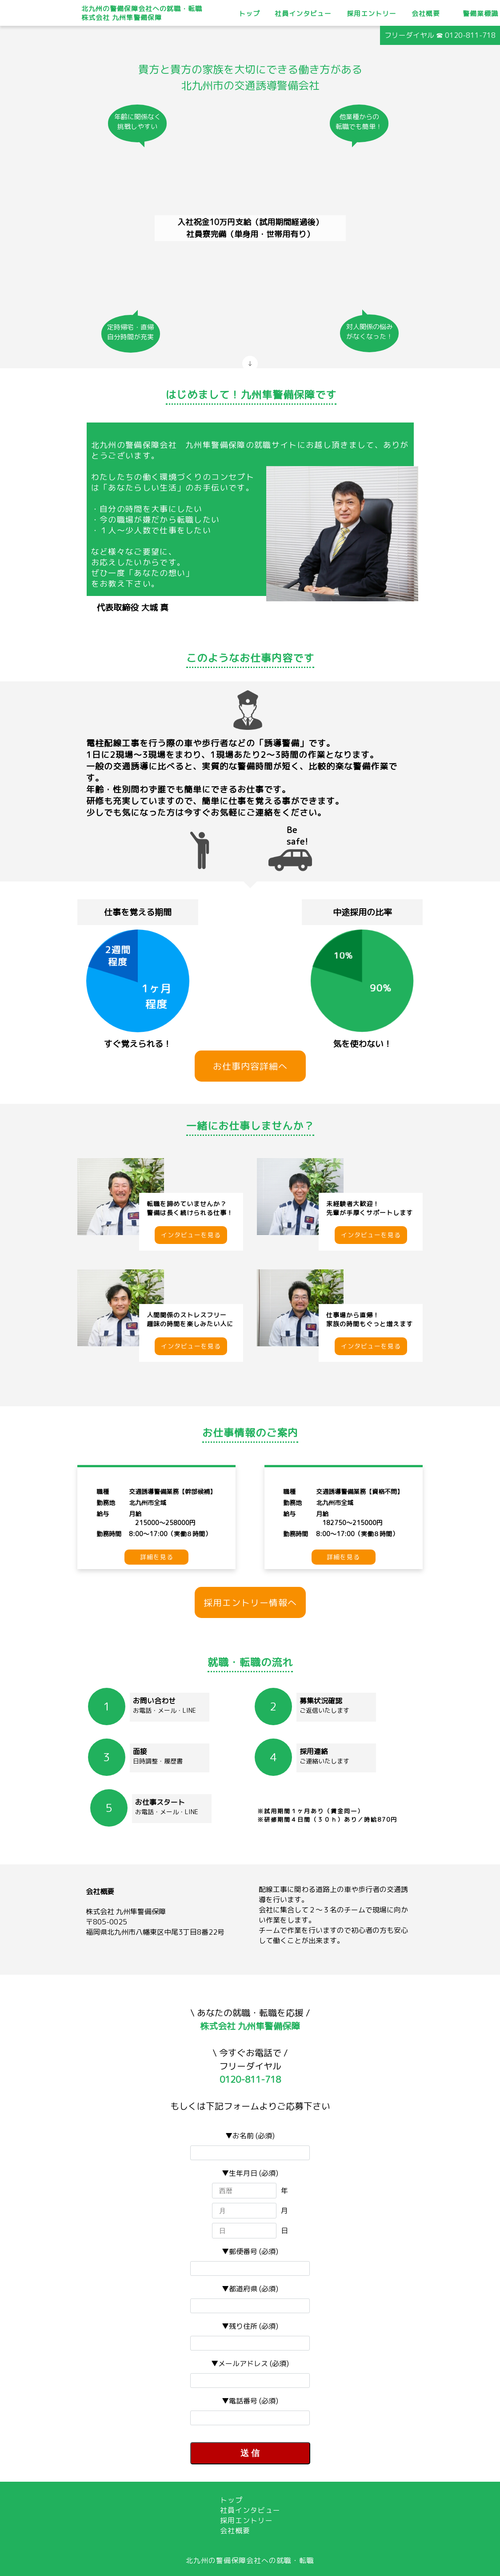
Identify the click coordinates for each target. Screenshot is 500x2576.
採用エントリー (371, 13)
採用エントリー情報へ (250, 1602)
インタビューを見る (191, 1235)
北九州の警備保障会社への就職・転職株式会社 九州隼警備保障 (141, 13)
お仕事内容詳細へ (250, 1066)
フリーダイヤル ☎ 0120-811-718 (440, 35)
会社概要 (426, 13)
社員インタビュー (303, 13)
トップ (249, 13)
